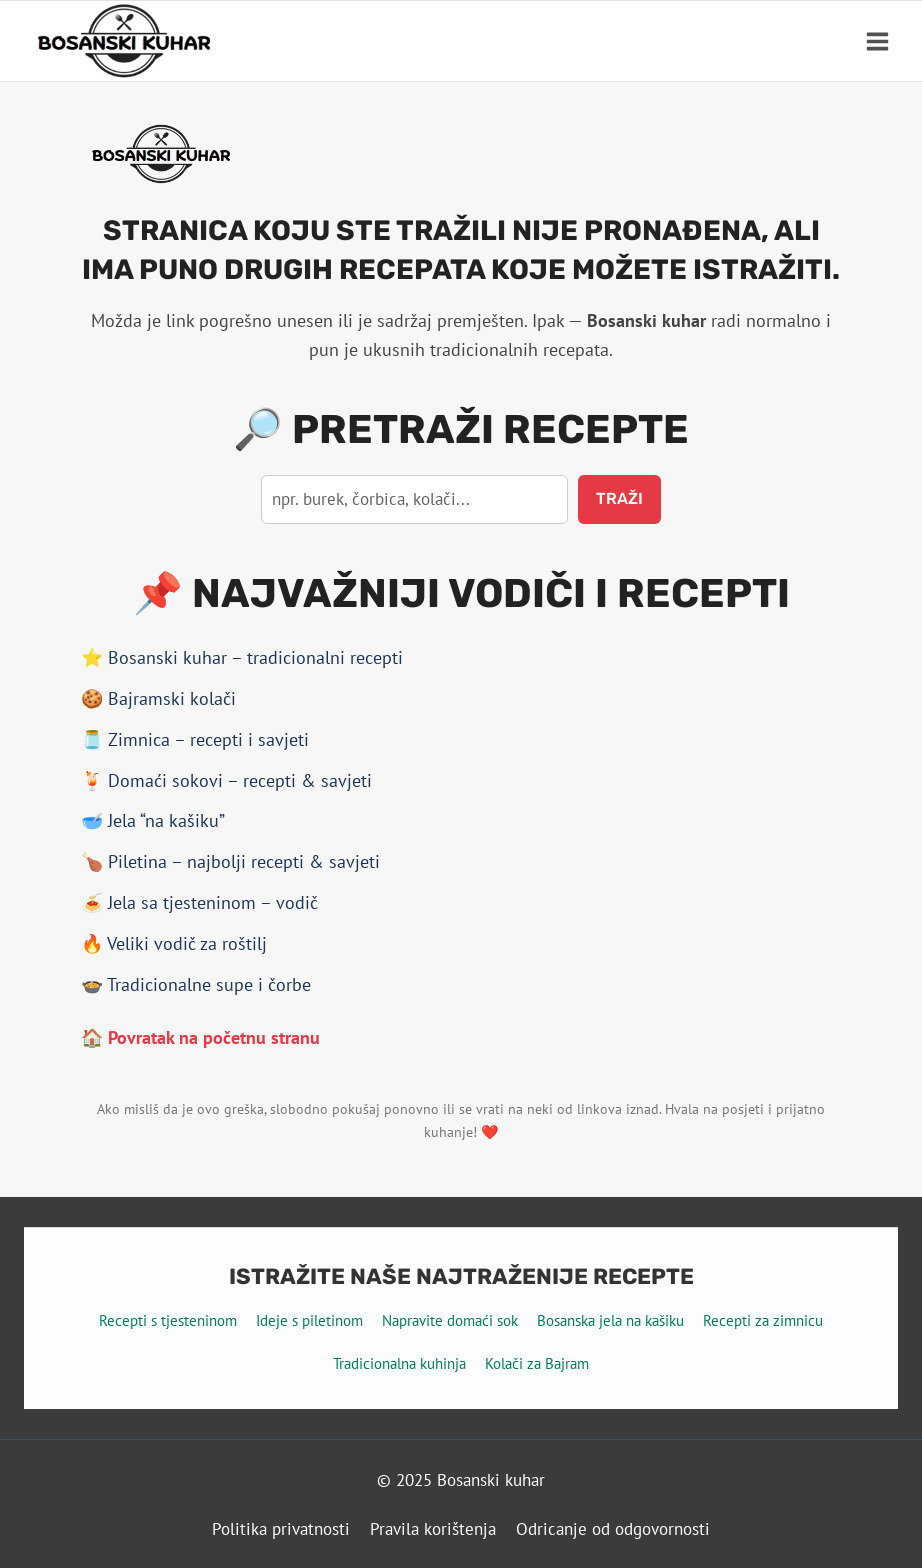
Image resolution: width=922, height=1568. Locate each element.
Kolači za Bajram (537, 1363)
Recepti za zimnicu (763, 1320)
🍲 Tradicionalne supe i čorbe (196, 984)
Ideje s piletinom (309, 1320)
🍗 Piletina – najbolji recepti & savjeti (230, 861)
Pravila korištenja (433, 1529)
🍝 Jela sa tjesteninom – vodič (199, 902)
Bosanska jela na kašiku (610, 1320)
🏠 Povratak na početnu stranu (200, 1037)
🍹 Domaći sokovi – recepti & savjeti (226, 780)
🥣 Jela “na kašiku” (153, 820)
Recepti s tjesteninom (168, 1320)
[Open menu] (877, 41)
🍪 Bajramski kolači (158, 698)
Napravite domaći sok (450, 1320)
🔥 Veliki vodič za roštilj (174, 943)
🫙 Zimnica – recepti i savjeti (195, 739)
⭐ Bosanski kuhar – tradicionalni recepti (242, 657)
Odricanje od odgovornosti (613, 1529)
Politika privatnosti (281, 1529)
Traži (619, 498)
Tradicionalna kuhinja (399, 1363)
